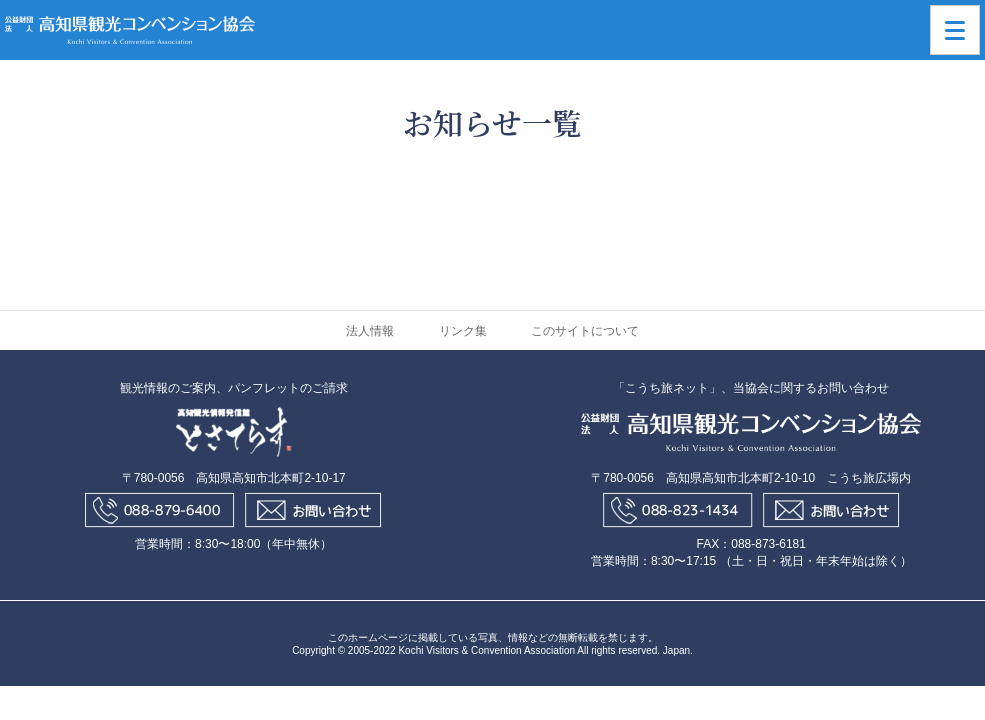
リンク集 (463, 331)
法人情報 (370, 331)
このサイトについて (585, 331)
